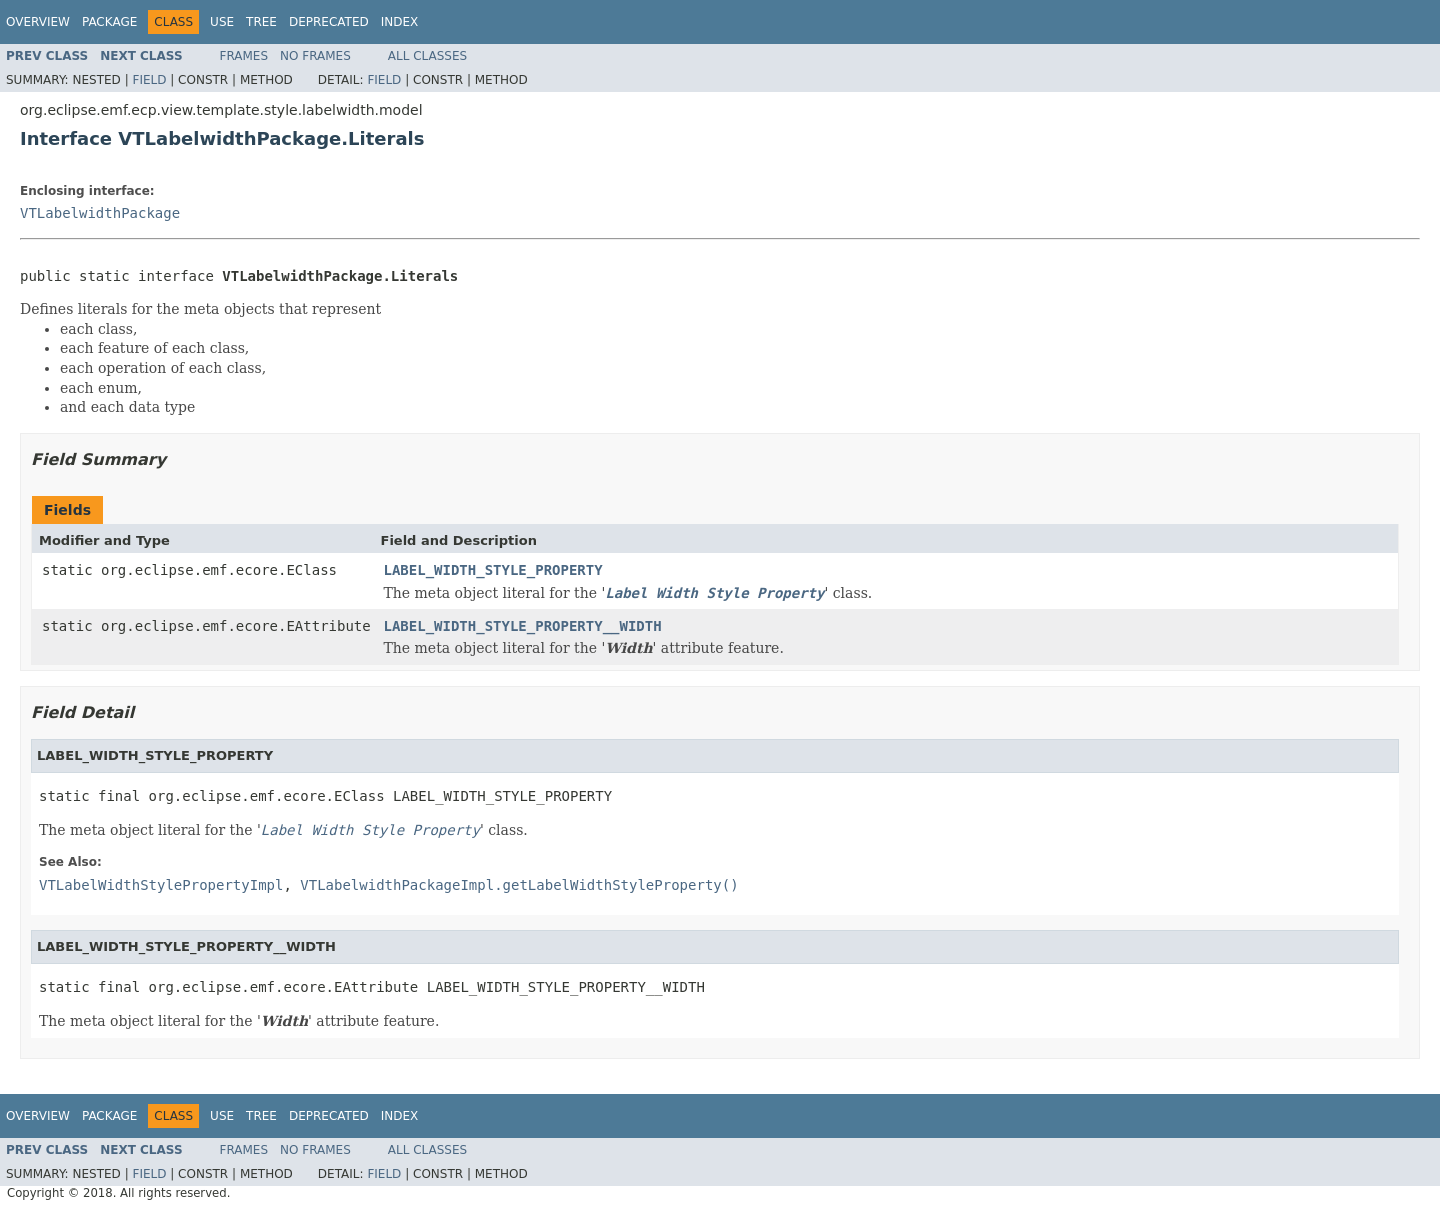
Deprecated (329, 22)
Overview (38, 22)
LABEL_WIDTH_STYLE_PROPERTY (493, 570)
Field (149, 80)
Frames (244, 56)
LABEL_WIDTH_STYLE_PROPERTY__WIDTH (523, 626)
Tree (261, 22)
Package (109, 22)
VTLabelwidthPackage (100, 213)
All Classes (427, 56)
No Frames (315, 56)
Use (222, 22)
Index (400, 22)
